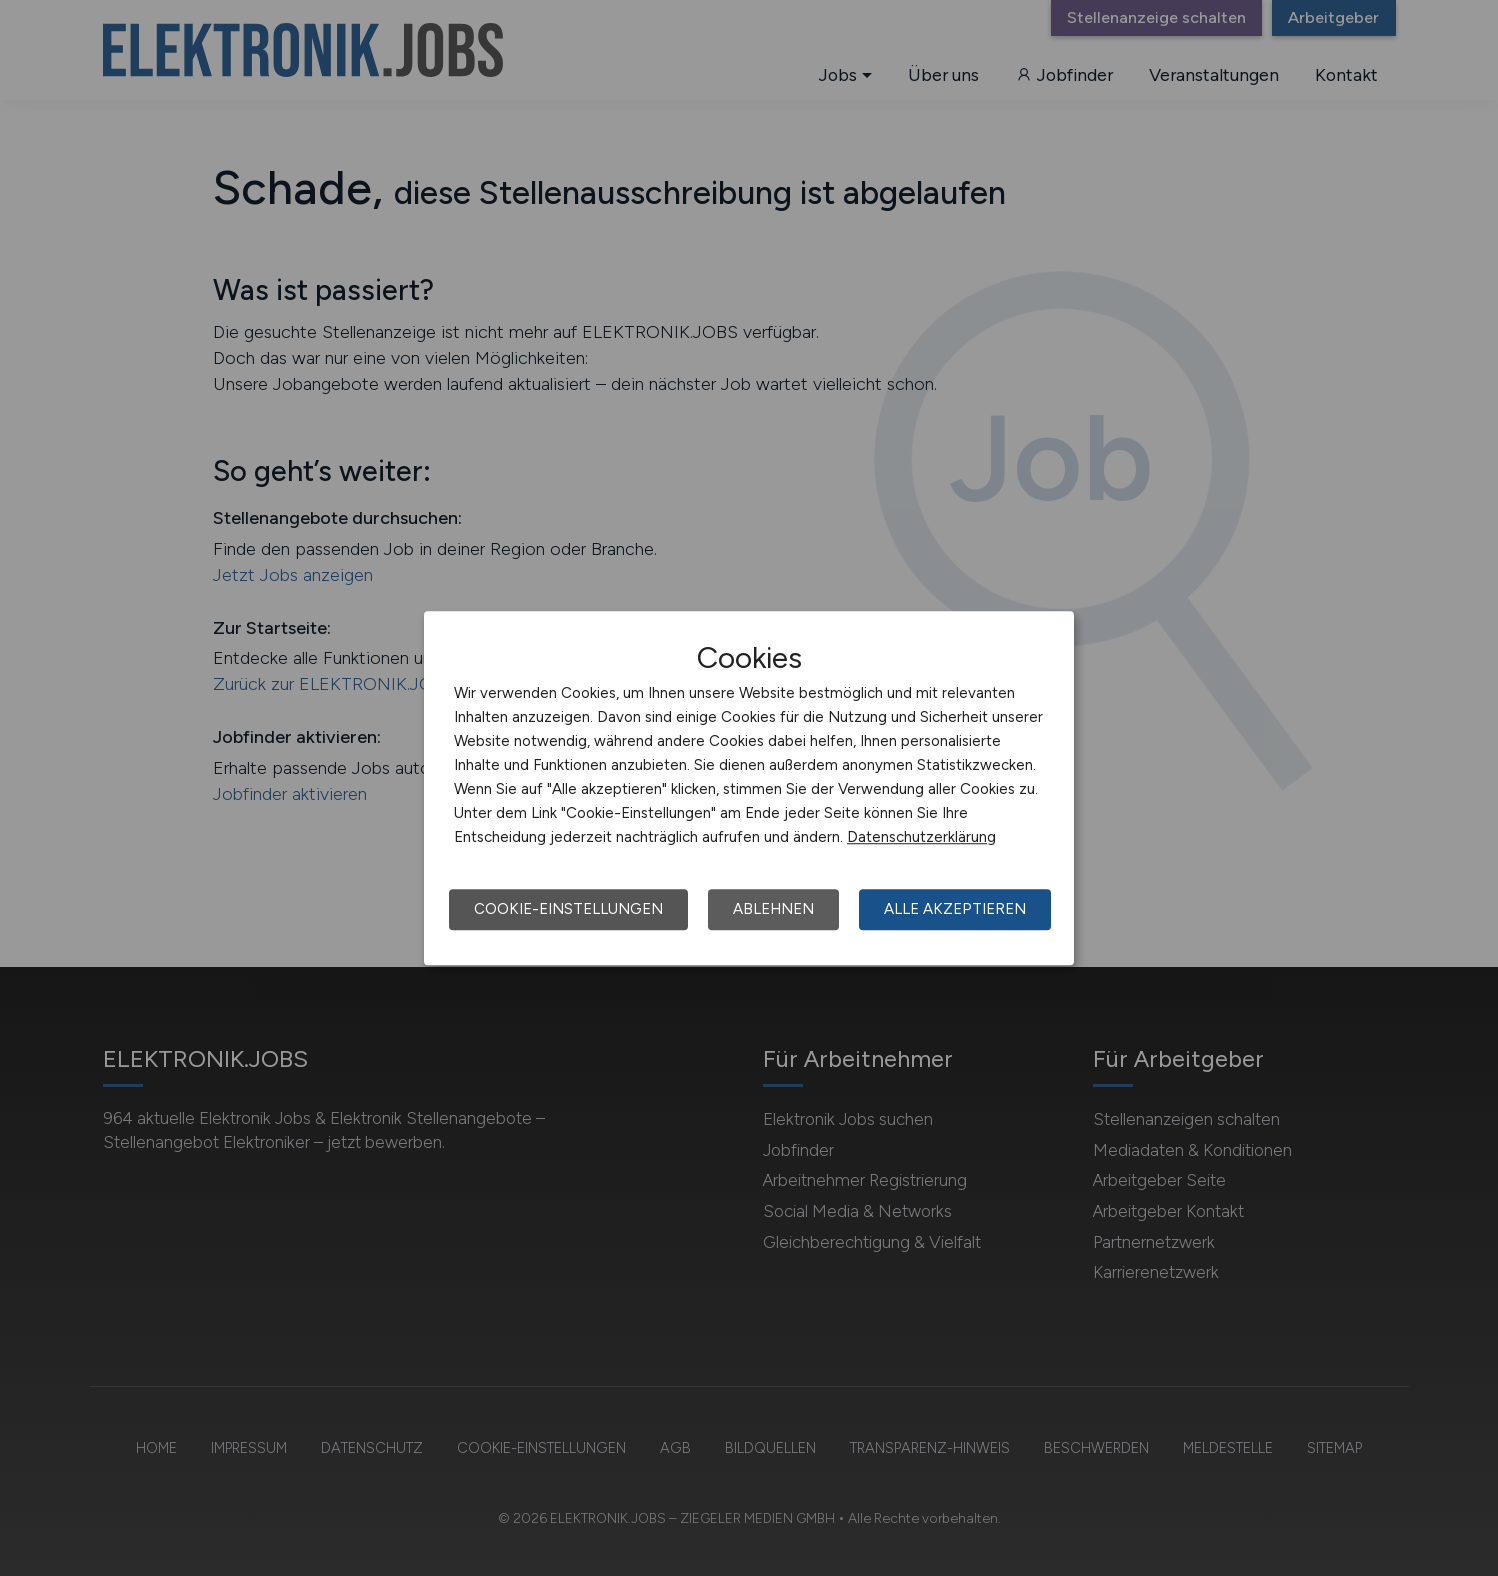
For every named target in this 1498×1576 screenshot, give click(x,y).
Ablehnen (773, 909)
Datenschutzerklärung (921, 837)
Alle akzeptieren (955, 909)
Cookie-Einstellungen (568, 909)
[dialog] (749, 788)
